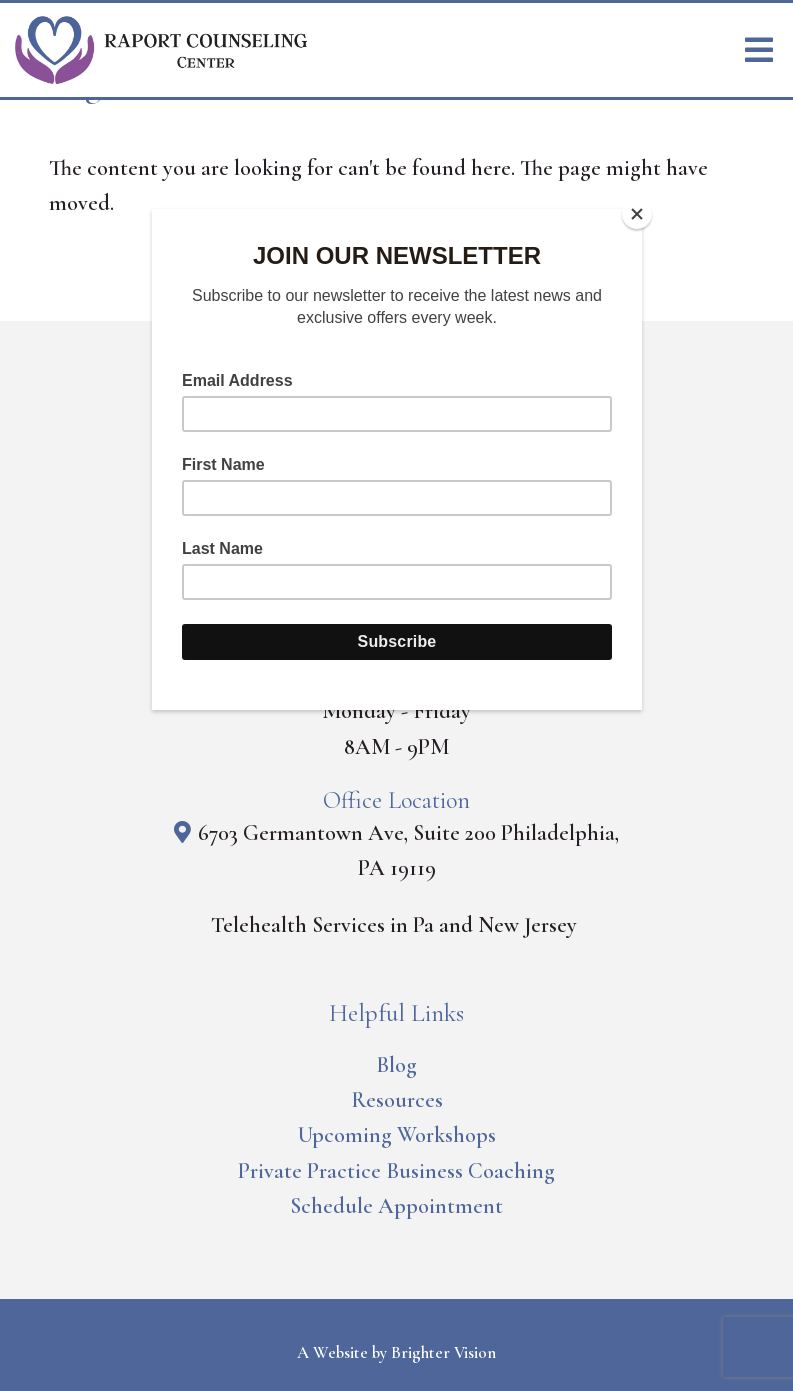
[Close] (637, 214)
